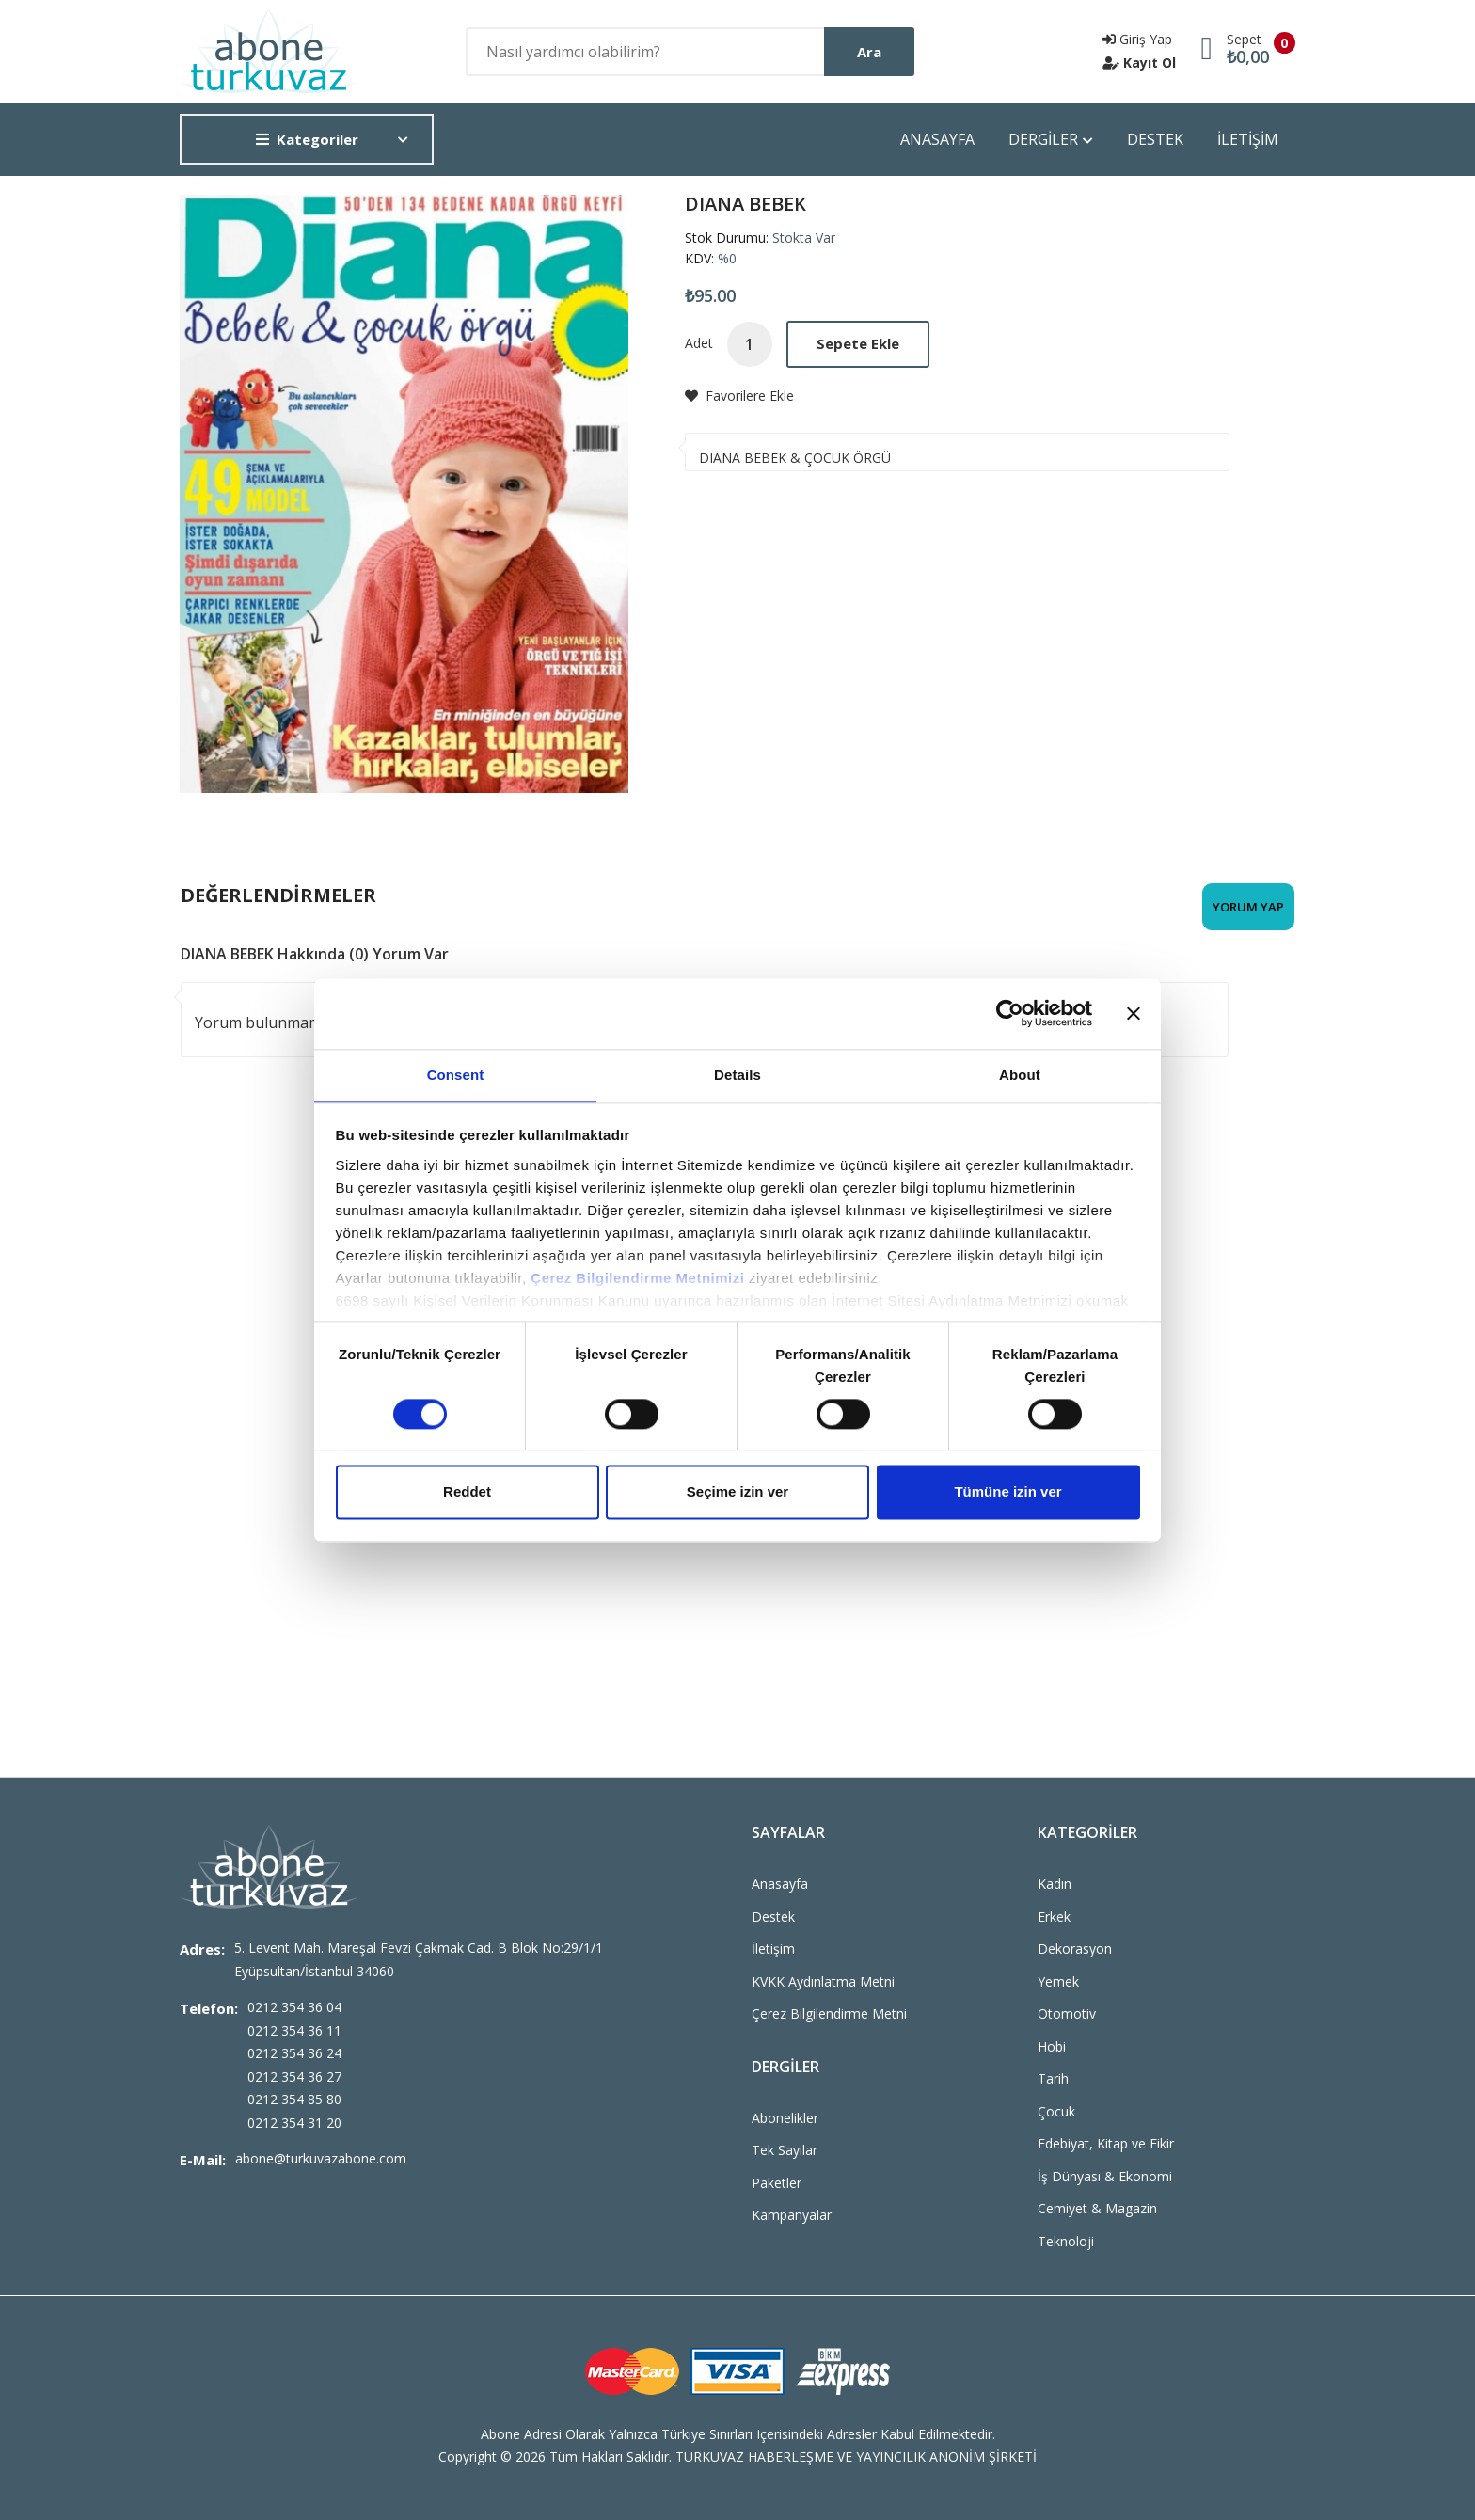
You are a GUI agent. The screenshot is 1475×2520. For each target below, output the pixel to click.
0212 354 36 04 (294, 2007)
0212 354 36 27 (294, 2076)
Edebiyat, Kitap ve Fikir (1106, 2143)
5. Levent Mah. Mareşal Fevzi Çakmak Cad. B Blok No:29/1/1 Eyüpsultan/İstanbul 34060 (418, 1959)
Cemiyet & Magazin (1097, 2208)
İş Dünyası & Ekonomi (1105, 2176)
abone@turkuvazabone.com (320, 2158)
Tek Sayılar (784, 2150)
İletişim (773, 1948)
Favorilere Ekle (739, 395)
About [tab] (1019, 1074)
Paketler (776, 2183)
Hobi (1052, 2046)
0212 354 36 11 (294, 2030)
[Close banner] (1133, 1013)
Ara (869, 51)
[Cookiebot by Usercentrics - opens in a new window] (1010, 1013)
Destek (773, 1917)
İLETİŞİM (1247, 139)
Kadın (1054, 1884)
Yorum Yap (1248, 906)
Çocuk (1056, 2111)
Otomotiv (1067, 2013)
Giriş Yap (1137, 39)
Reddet (467, 1492)
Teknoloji (1066, 2241)
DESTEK (1155, 139)
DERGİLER (1050, 140)
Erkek (1054, 1917)
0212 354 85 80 (294, 2099)
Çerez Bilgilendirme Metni (829, 2013)
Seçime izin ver (737, 1492)
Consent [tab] (455, 1074)
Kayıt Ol (1139, 62)
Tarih (1053, 2078)
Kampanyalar (792, 2215)
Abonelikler (785, 2118)
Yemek (1058, 1981)
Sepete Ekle (858, 343)
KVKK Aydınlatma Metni (823, 1981)
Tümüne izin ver (1007, 1492)
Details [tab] (737, 1074)
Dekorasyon (1075, 1948)
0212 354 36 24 (294, 2053)
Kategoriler (307, 139)
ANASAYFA (937, 139)
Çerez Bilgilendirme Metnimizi (637, 1278)
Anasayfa (780, 1884)
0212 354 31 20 (294, 2123)
